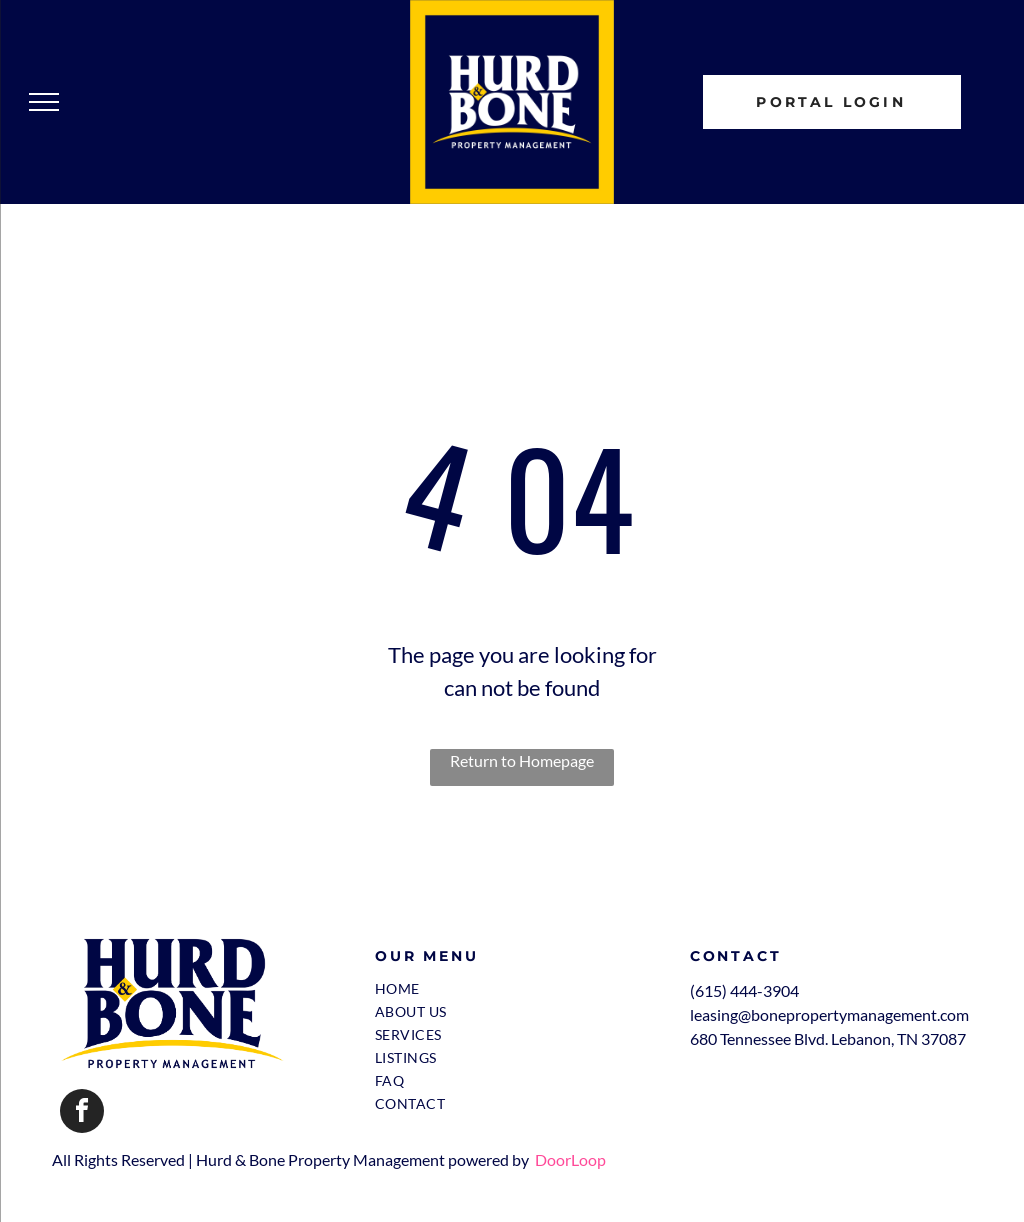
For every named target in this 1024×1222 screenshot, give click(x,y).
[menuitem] (514, 988)
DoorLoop (570, 1159)
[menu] (44, 102)
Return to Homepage (522, 760)
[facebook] (82, 1113)
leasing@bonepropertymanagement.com (829, 1014)
